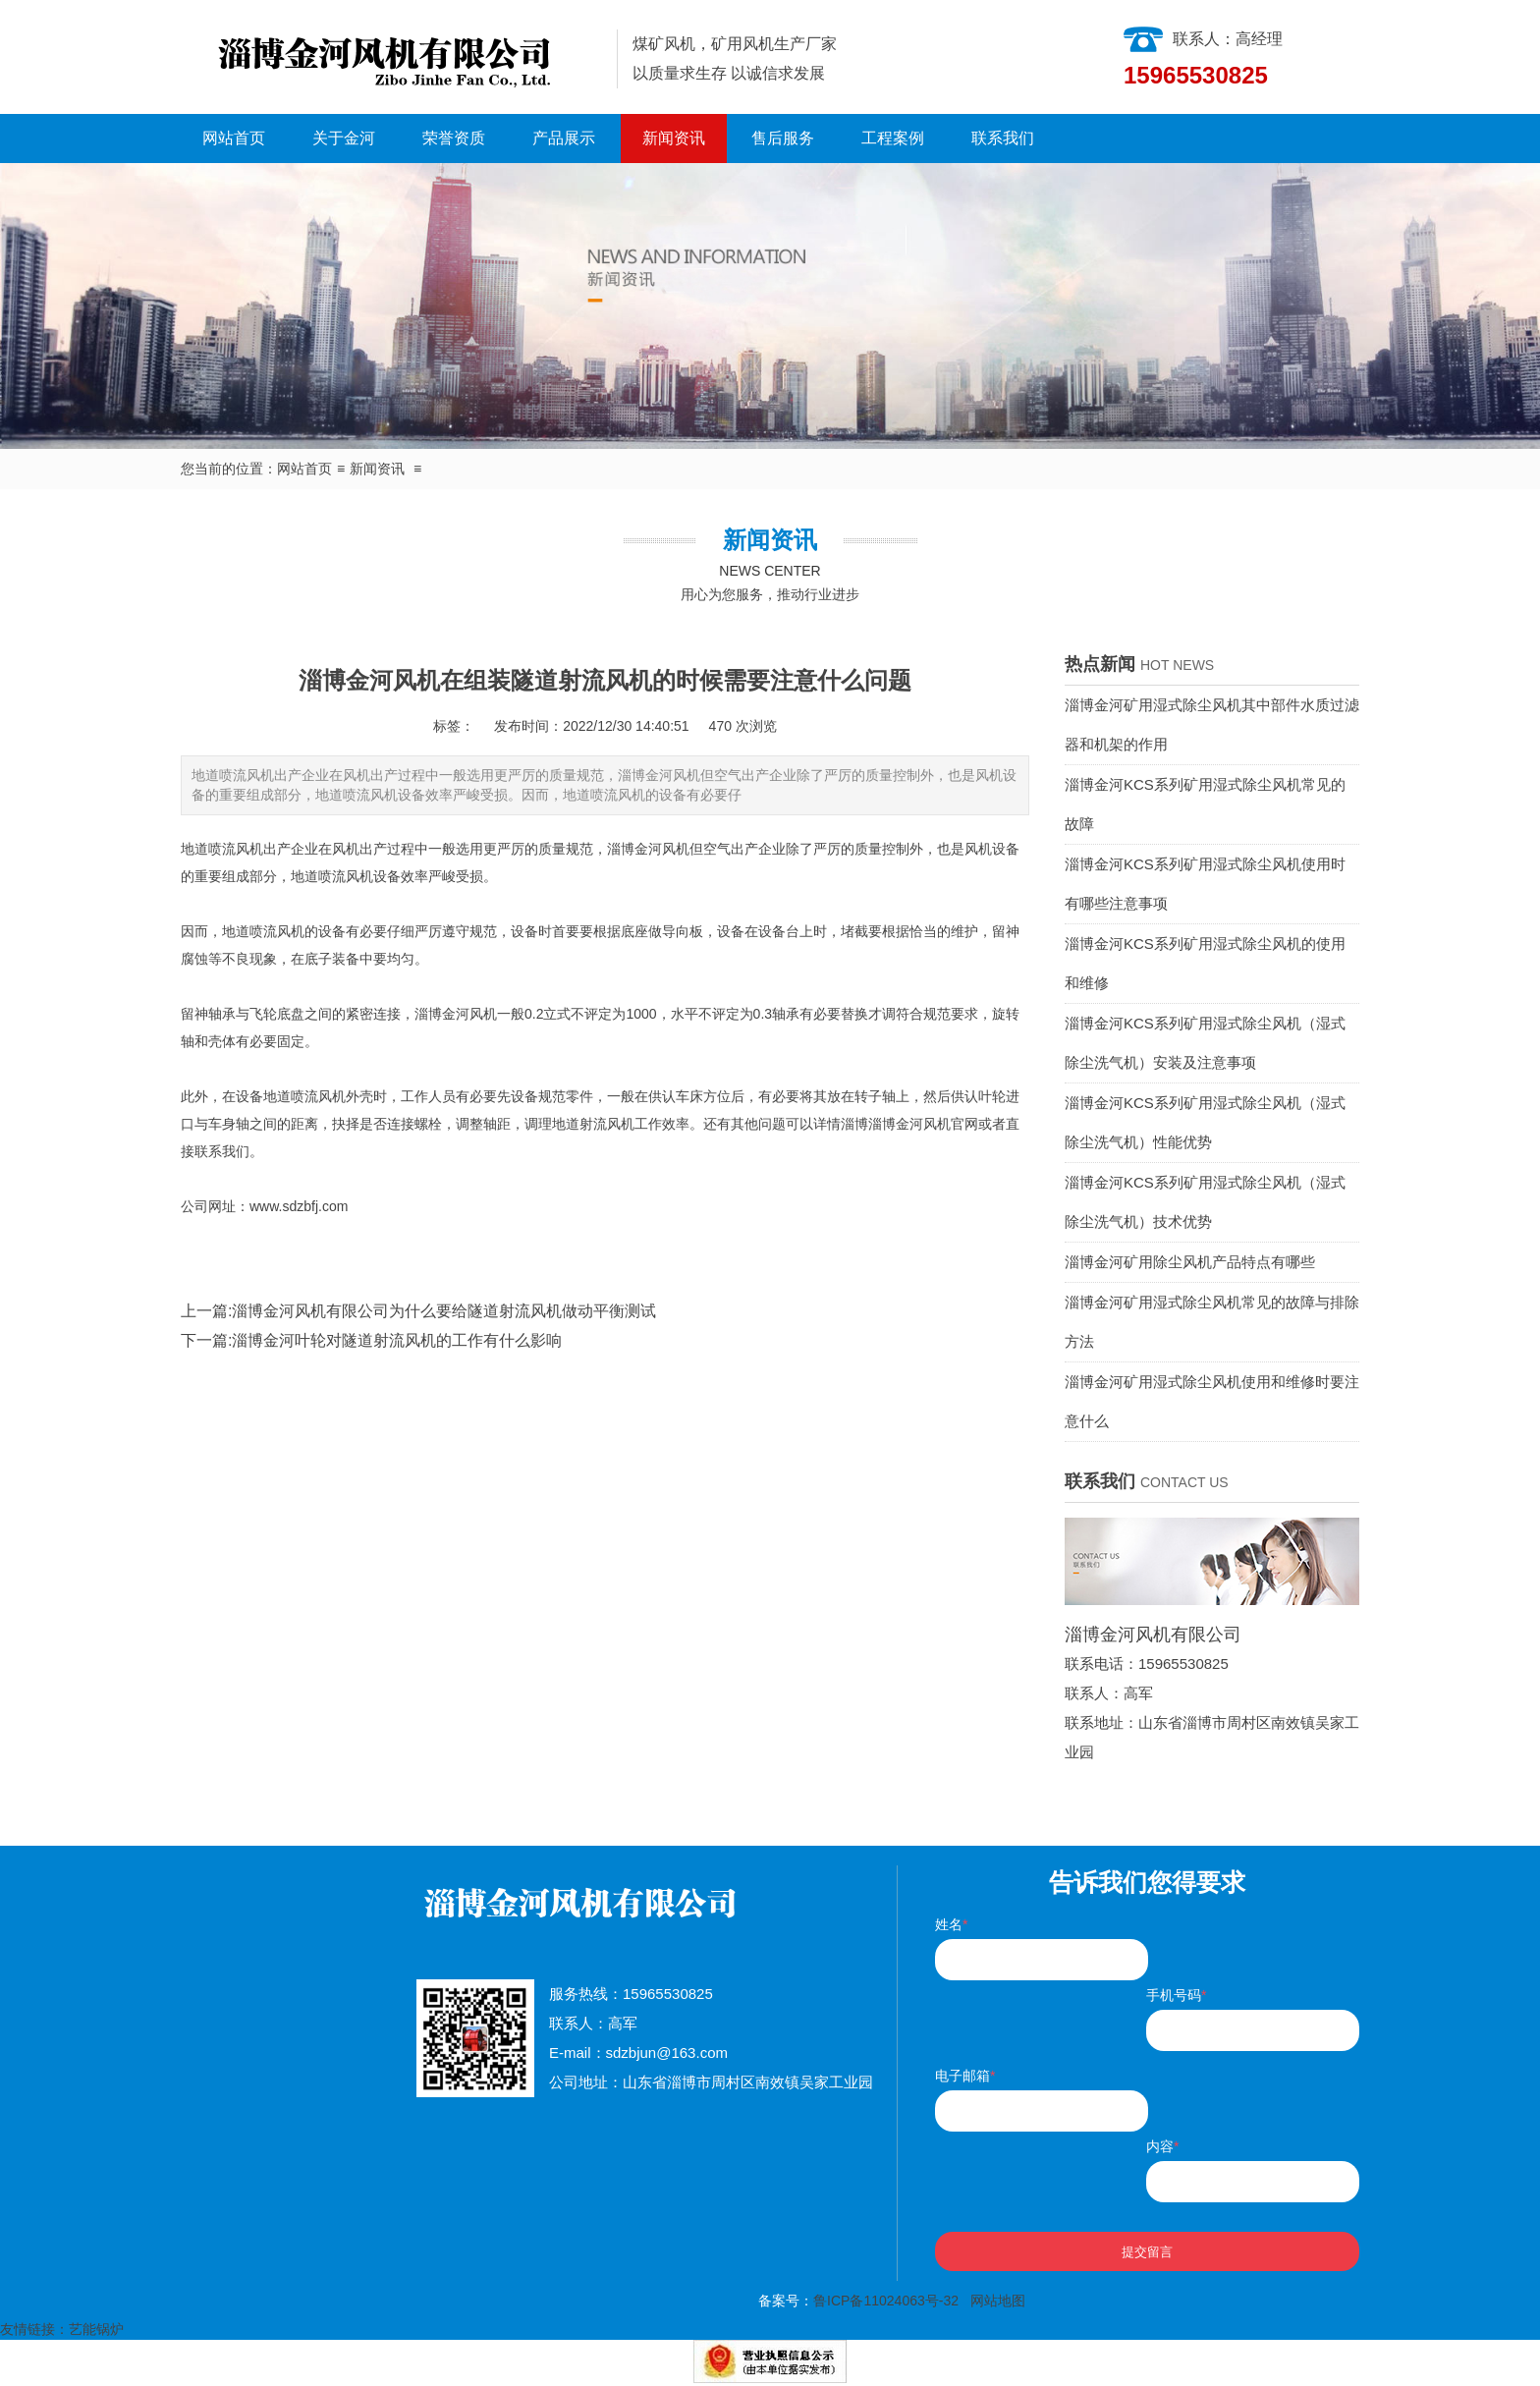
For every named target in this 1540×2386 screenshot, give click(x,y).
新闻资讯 (673, 138)
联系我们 (1002, 138)
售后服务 (782, 138)
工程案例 (892, 138)
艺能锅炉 (96, 2329)
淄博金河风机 (648, 849)
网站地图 (997, 2300)
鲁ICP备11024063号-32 (886, 2300)
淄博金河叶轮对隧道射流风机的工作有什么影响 (397, 1340)
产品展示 (563, 138)
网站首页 (233, 138)
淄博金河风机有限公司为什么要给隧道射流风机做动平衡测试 (444, 1311)
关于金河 (343, 138)
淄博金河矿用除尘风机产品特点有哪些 (1190, 1261)
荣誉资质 (453, 138)
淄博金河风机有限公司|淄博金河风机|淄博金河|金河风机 (391, 57)
